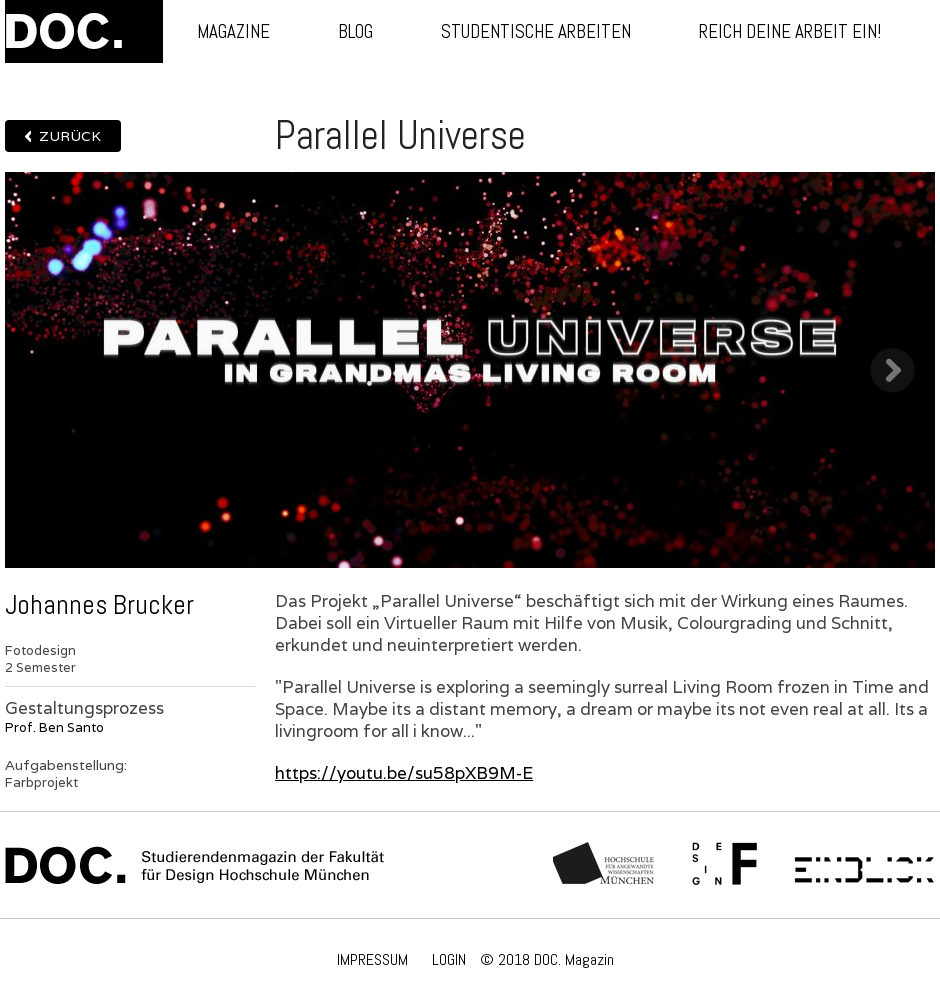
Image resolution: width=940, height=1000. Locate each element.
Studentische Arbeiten (536, 31)
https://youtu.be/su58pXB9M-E (404, 773)
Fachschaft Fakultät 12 (725, 865)
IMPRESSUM (372, 959)
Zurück (70, 136)
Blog (355, 31)
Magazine (233, 31)
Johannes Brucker (99, 605)
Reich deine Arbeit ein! (790, 31)
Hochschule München (604, 865)
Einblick (864, 865)
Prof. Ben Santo (54, 727)
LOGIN (449, 959)
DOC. (84, 31)
